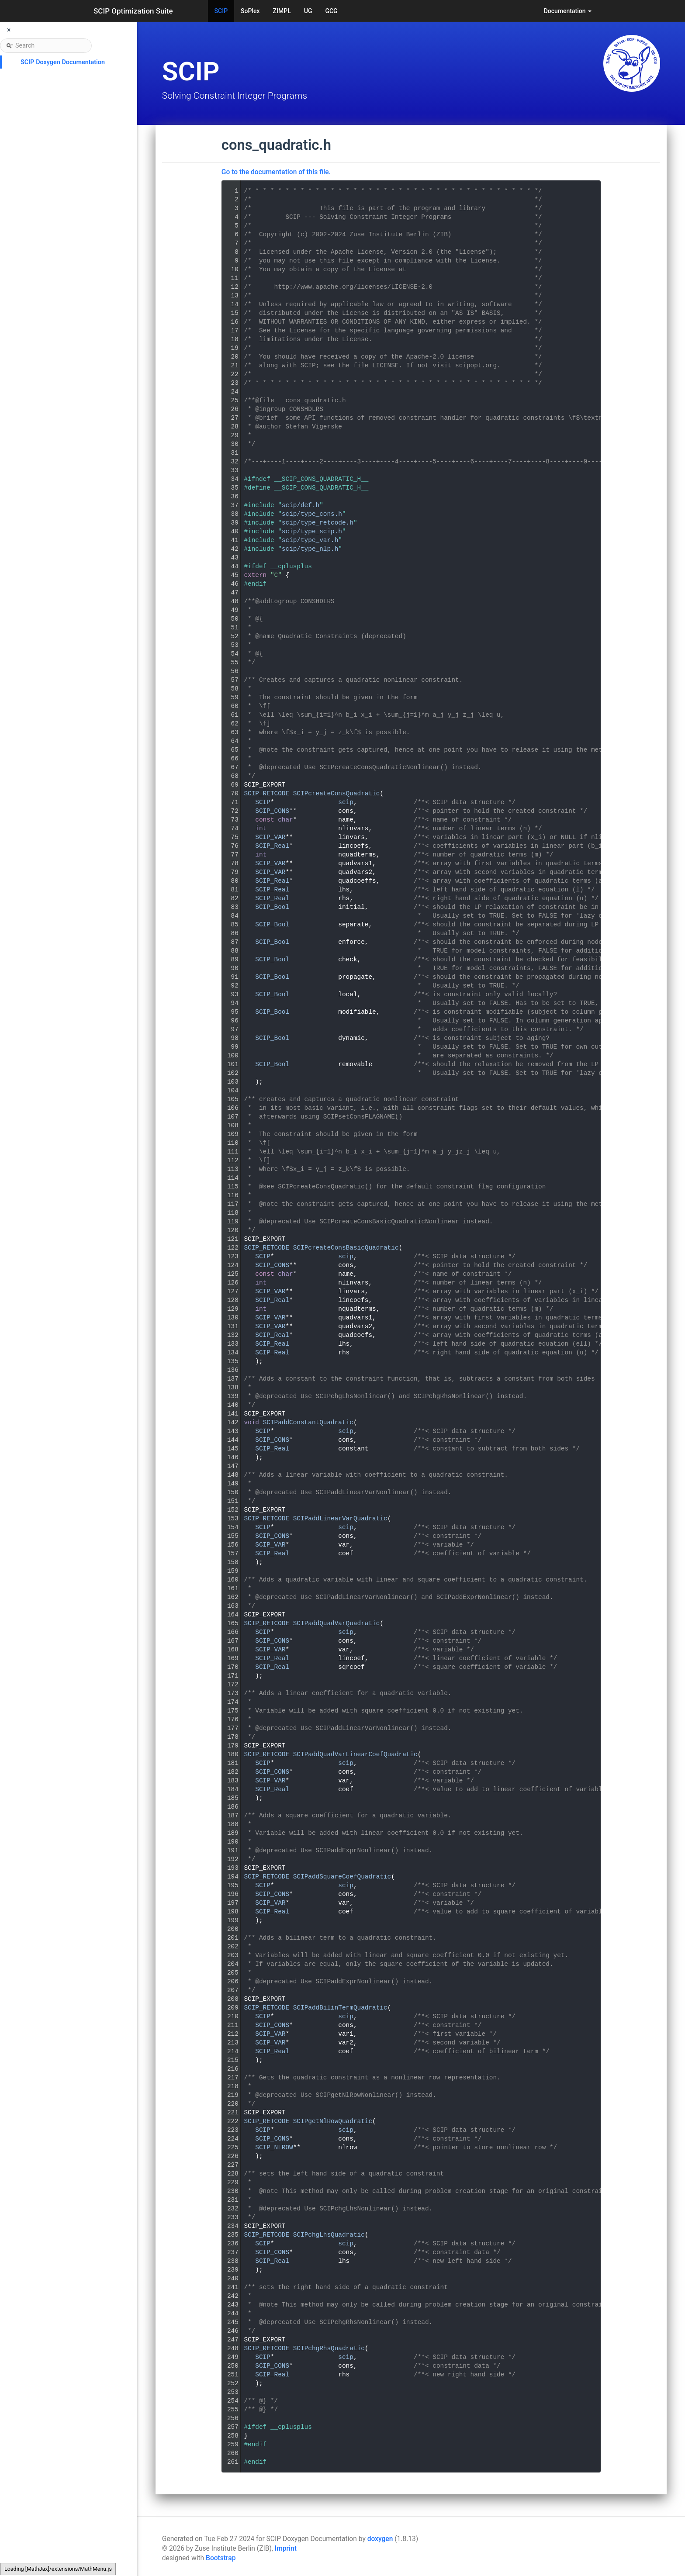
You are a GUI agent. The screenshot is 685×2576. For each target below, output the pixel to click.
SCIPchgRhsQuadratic (329, 2348)
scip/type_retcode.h (317, 522)
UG (308, 10)
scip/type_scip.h (312, 531)
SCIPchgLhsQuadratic (329, 2234)
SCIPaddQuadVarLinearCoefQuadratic (355, 1754)
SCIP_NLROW (274, 2147)
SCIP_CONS (272, 811)
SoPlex (250, 10)
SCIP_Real (272, 846)
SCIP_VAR (270, 837)
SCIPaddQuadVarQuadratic (336, 1623)
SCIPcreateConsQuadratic (336, 793)
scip (345, 802)
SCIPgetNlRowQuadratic (332, 2121)
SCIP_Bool (272, 907)
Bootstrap (220, 2558)
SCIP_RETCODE (266, 793)
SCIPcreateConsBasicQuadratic (346, 1247)
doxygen (380, 2539)
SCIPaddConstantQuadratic (308, 1422)
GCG (331, 10)
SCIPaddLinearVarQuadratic (340, 1518)
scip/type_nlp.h (310, 549)
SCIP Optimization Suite (133, 11)
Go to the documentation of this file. (276, 172)
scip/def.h (300, 505)
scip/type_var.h (310, 540)
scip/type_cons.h (312, 514)
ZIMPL (282, 10)
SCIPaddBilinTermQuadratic (340, 2007)
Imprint (286, 2548)
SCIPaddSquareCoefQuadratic (342, 1876)
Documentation (568, 10)
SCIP (221, 10)
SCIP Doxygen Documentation (63, 62)
